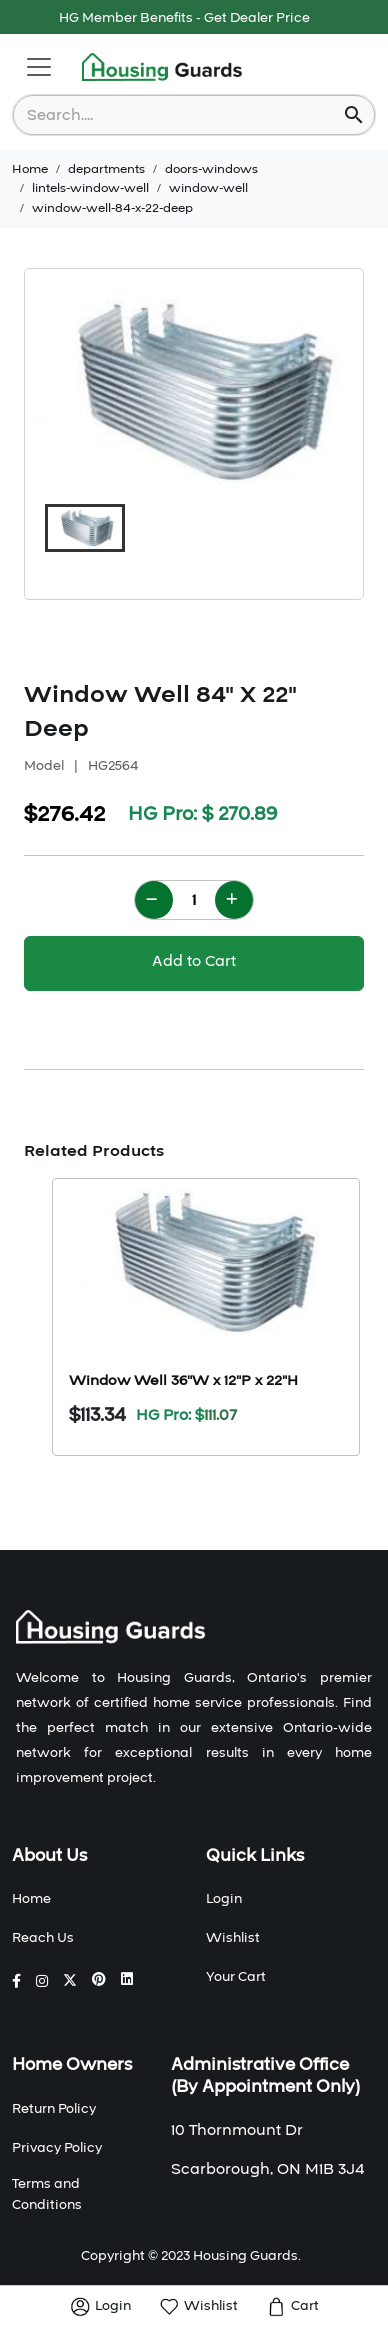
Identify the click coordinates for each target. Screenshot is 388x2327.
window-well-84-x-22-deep (112, 208)
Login (224, 1899)
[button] (85, 528)
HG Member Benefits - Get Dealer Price (184, 18)
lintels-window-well (90, 188)
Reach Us (43, 1938)
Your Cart (236, 1977)
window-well (208, 188)
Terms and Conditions (47, 2194)
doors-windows (211, 169)
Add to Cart (194, 961)
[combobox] (180, 115)
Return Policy (54, 2109)
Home (30, 169)
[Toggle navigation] (39, 67)
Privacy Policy (57, 2148)
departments (106, 169)
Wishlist (233, 1938)
